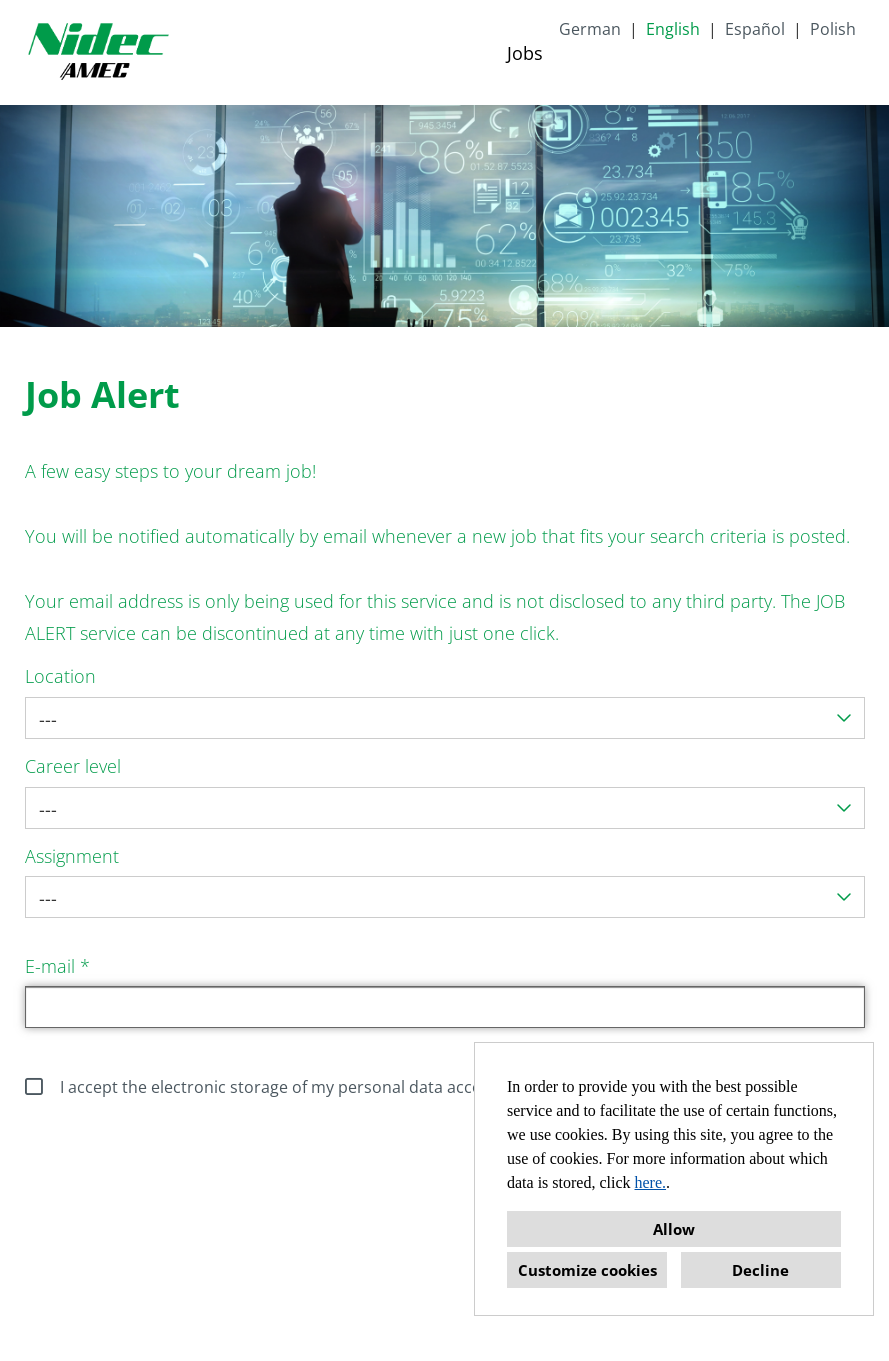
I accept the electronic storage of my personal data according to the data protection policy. (385, 1087)
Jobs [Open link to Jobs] (525, 53)
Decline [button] (760, 1270)
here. (651, 1182)
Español (755, 29)
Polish (833, 29)
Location (60, 676)
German (590, 29)
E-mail (57, 966)
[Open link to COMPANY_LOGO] (98, 52)
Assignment (72, 856)
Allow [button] (674, 1229)
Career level (73, 766)
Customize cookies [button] (587, 1270)
